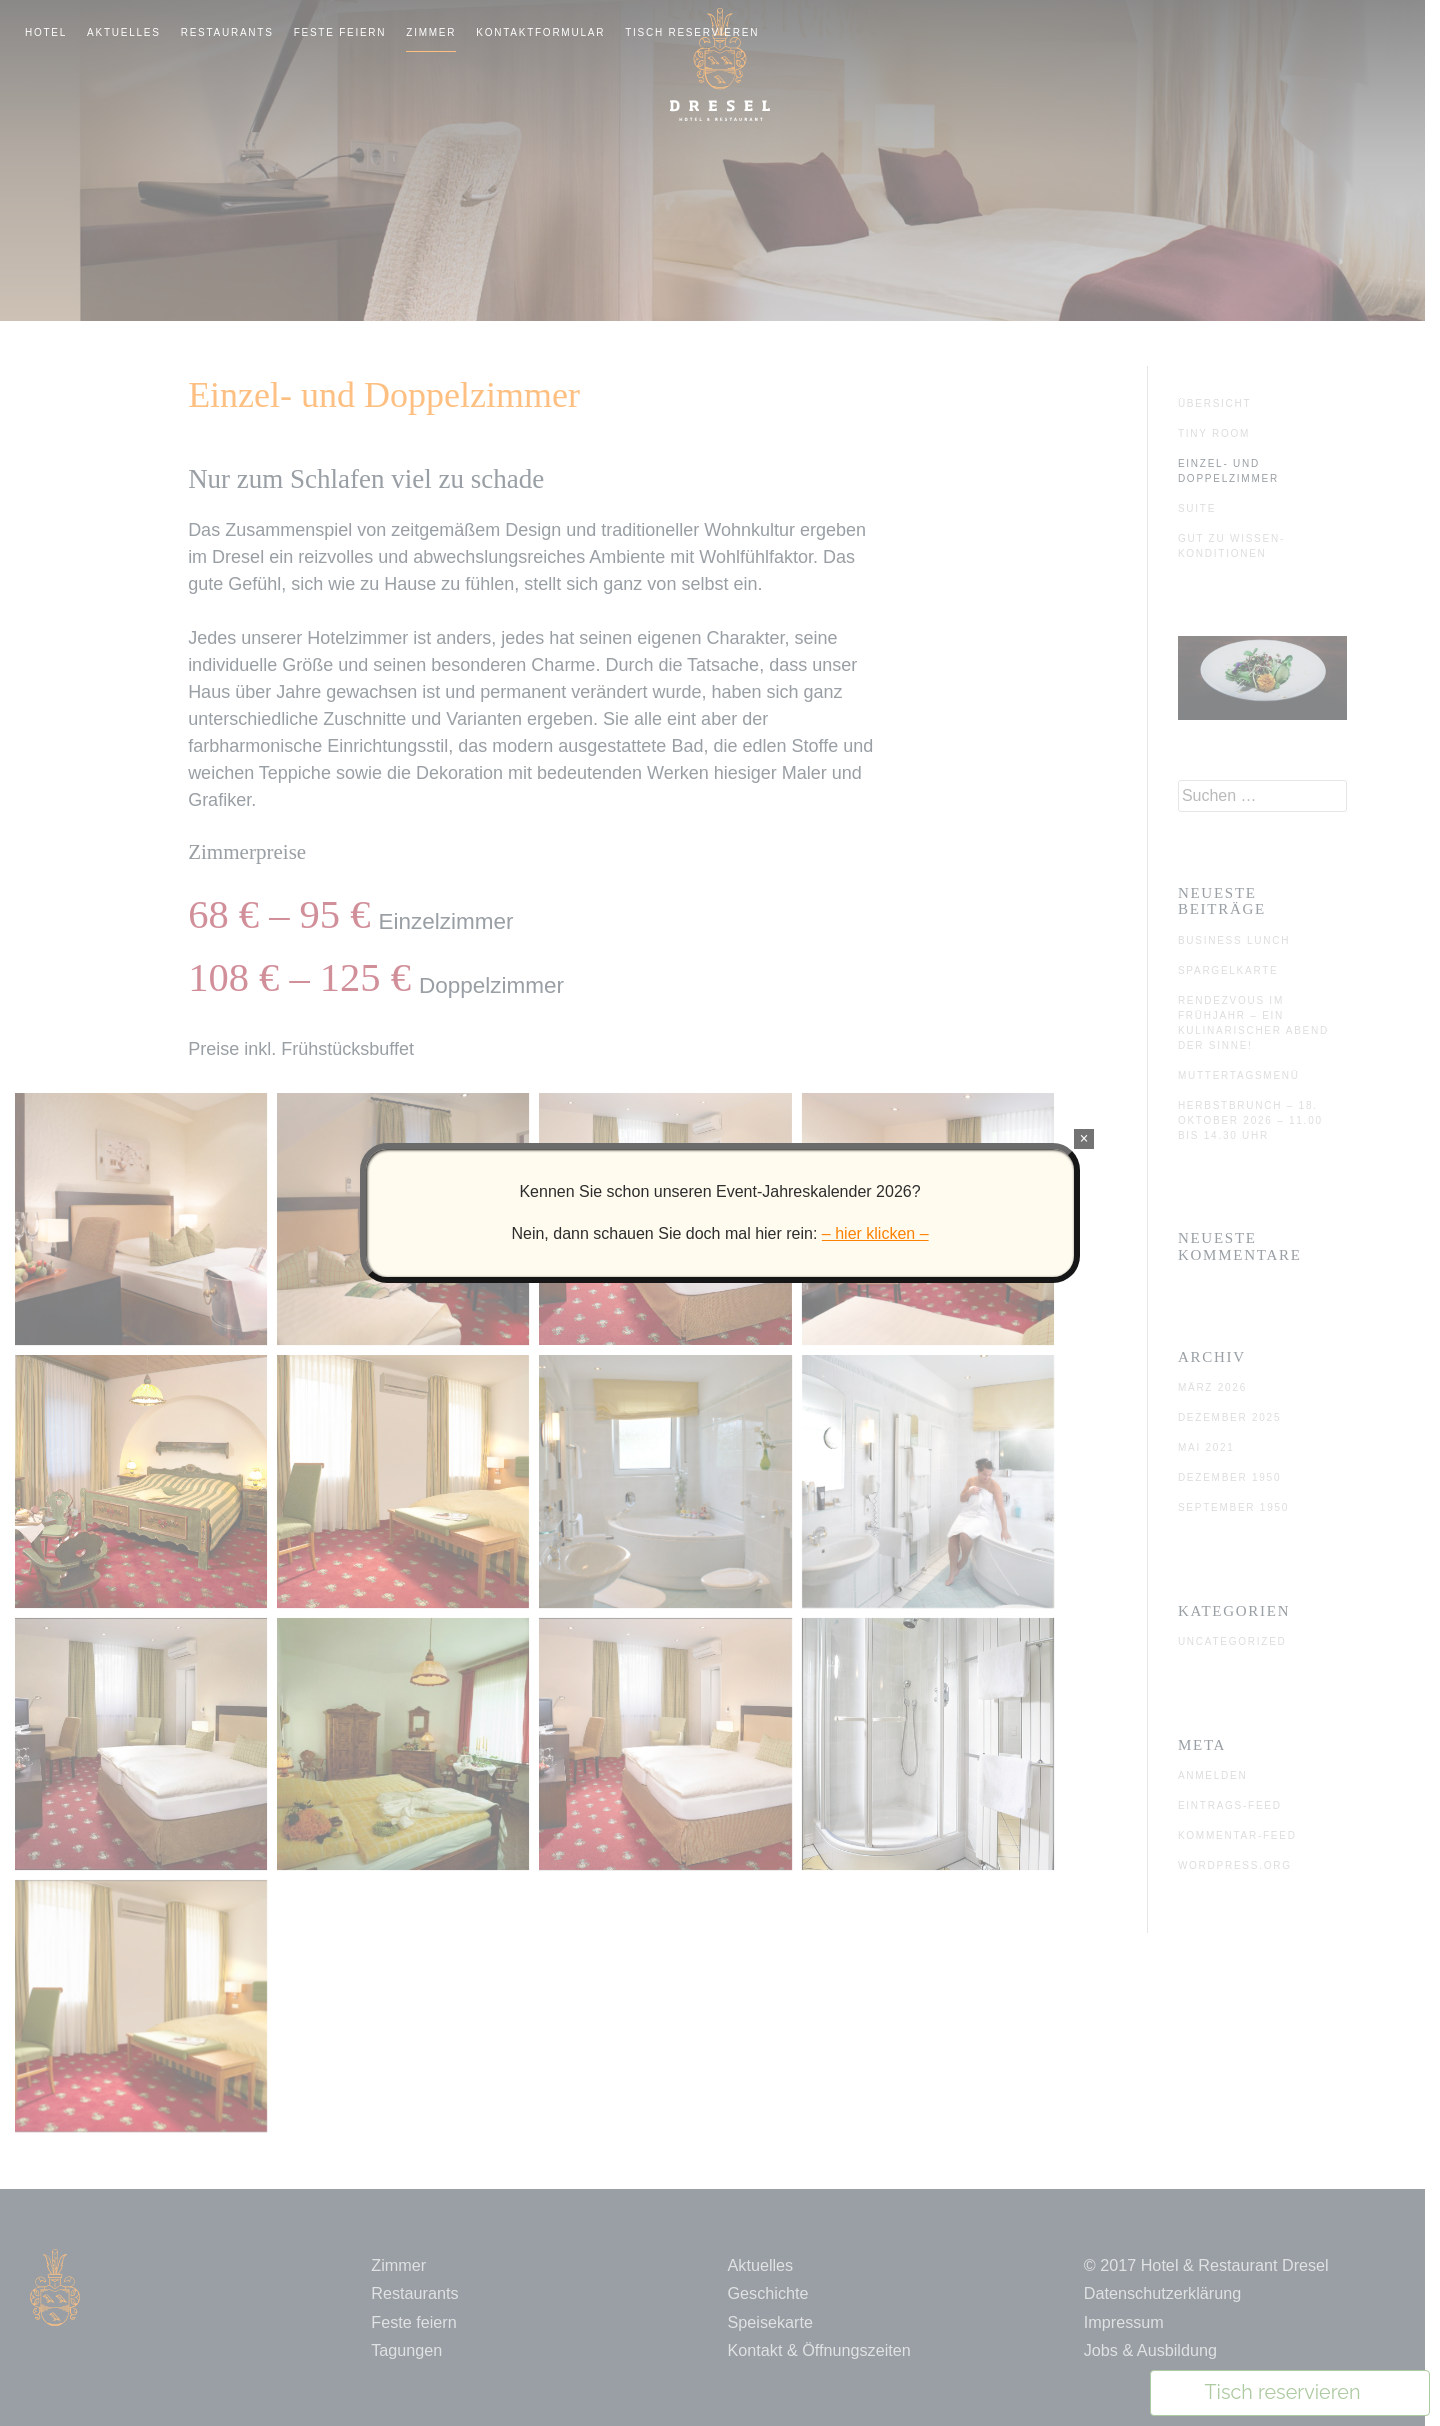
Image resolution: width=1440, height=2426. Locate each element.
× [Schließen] (1083, 1138)
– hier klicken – (875, 1233)
